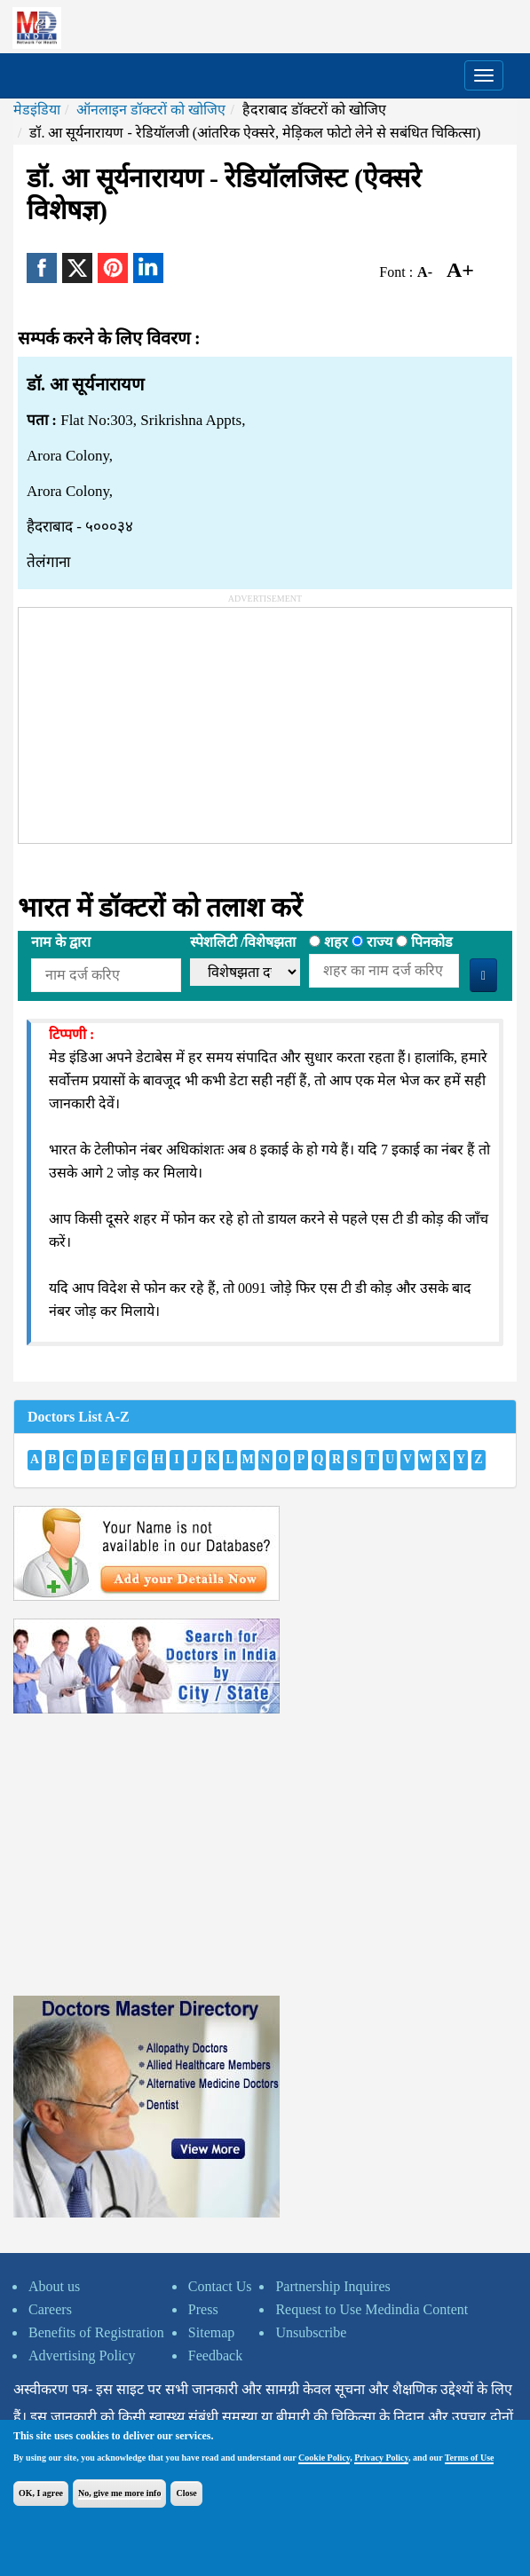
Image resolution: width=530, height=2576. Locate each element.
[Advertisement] (152, 719)
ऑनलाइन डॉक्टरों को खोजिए (150, 109)
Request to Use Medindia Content (371, 2309)
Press (203, 2309)
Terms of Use (469, 2457)
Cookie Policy (324, 2457)
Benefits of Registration (96, 2332)
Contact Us (220, 2286)
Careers (50, 2309)
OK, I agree (41, 2493)
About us (54, 2286)
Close (186, 2493)
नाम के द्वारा (61, 941)
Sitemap (211, 2332)
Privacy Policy (381, 2457)
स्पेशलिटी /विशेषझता (243, 941)
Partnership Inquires (332, 2286)
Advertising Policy (81, 2355)
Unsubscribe (310, 2332)
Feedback (215, 2355)
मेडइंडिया (36, 109)
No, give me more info (119, 2493)
